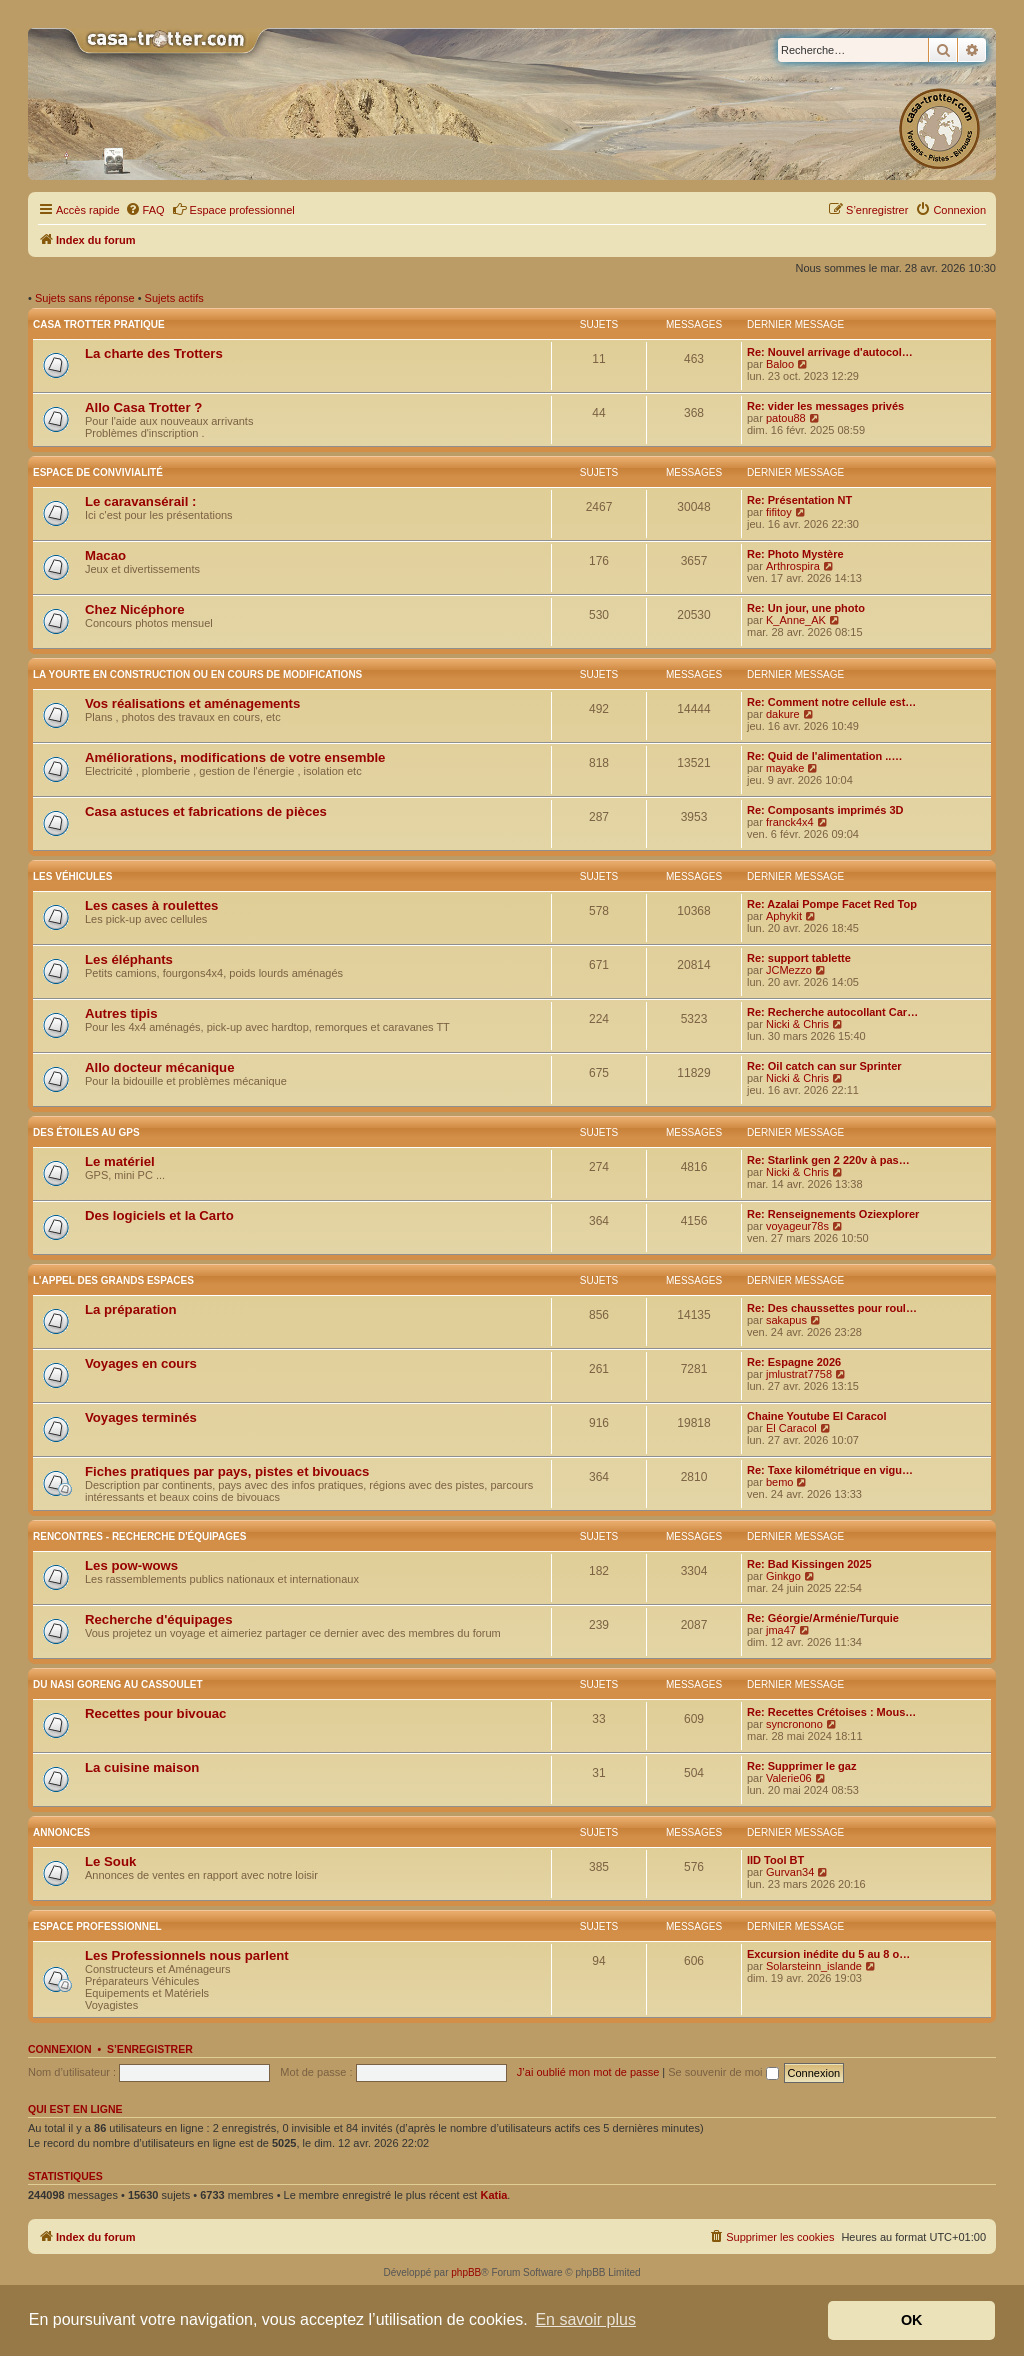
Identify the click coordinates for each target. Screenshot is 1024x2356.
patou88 (786, 418)
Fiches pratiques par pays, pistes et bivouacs (227, 1471)
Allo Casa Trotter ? (143, 407)
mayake (785, 768)
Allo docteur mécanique (160, 1067)
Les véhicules (72, 876)
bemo (780, 1482)
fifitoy (779, 512)
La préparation (131, 1309)
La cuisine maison (142, 1767)
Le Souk (110, 1861)
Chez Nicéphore (135, 609)
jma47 (781, 1630)
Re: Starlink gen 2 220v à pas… (828, 1160)
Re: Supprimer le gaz (801, 1766)
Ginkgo (783, 1576)
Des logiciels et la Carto (159, 1215)
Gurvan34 (790, 1872)
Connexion (60, 2049)
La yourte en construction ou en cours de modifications (197, 674)
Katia (493, 2195)
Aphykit (784, 916)
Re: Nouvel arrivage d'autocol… (830, 352)
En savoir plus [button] (585, 2319)
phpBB (466, 2272)
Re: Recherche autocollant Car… (832, 1012)
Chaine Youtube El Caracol (817, 1416)
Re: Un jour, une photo (806, 608)
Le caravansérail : (140, 501)
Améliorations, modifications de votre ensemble (235, 757)
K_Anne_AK (796, 620)
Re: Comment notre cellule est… (831, 702)
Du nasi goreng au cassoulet (118, 1684)
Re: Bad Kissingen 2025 (809, 1564)
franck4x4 (790, 822)
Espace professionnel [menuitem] (233, 209)
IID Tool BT (775, 1860)
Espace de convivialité (98, 472)
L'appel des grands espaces (113, 1280)
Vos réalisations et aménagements (192, 703)
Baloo (780, 364)
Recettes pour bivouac (155, 1713)
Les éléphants (129, 959)
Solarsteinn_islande (814, 1966)
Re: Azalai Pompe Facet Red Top (832, 904)
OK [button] (912, 2320)
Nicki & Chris (797, 1024)
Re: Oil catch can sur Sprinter (824, 1066)
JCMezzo (789, 970)
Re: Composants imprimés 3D (825, 810)
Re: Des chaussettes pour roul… (832, 1308)
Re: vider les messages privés (825, 406)
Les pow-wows (131, 1565)
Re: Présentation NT (799, 500)
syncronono (794, 1724)
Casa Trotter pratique (99, 324)
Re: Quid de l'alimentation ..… (824, 756)
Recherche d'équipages (159, 1619)
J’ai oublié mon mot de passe (588, 2072)
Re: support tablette (799, 958)
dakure (783, 714)
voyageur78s (797, 1226)
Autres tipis (121, 1013)
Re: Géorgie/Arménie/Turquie (823, 1618)
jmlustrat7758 (799, 1374)
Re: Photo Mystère (795, 554)
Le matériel (120, 1161)
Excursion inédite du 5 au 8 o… (828, 1954)
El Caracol (791, 1428)
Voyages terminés (141, 1417)
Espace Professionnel (97, 1926)
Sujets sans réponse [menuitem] (85, 298)
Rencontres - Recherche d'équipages (139, 1536)
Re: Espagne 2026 (794, 1362)
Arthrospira (793, 566)
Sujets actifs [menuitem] (174, 298)
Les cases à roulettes (151, 905)
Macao (105, 555)
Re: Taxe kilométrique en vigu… (830, 1470)
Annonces (61, 1832)
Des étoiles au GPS (86, 1132)
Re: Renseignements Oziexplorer (833, 1214)
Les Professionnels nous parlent (187, 1955)
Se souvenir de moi (723, 2072)
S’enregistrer (150, 2049)
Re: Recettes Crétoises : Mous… (831, 1712)
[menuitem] (145, 210)
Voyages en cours (141, 1363)
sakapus (786, 1320)
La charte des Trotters (154, 353)
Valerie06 (789, 1778)
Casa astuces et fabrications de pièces (206, 811)
